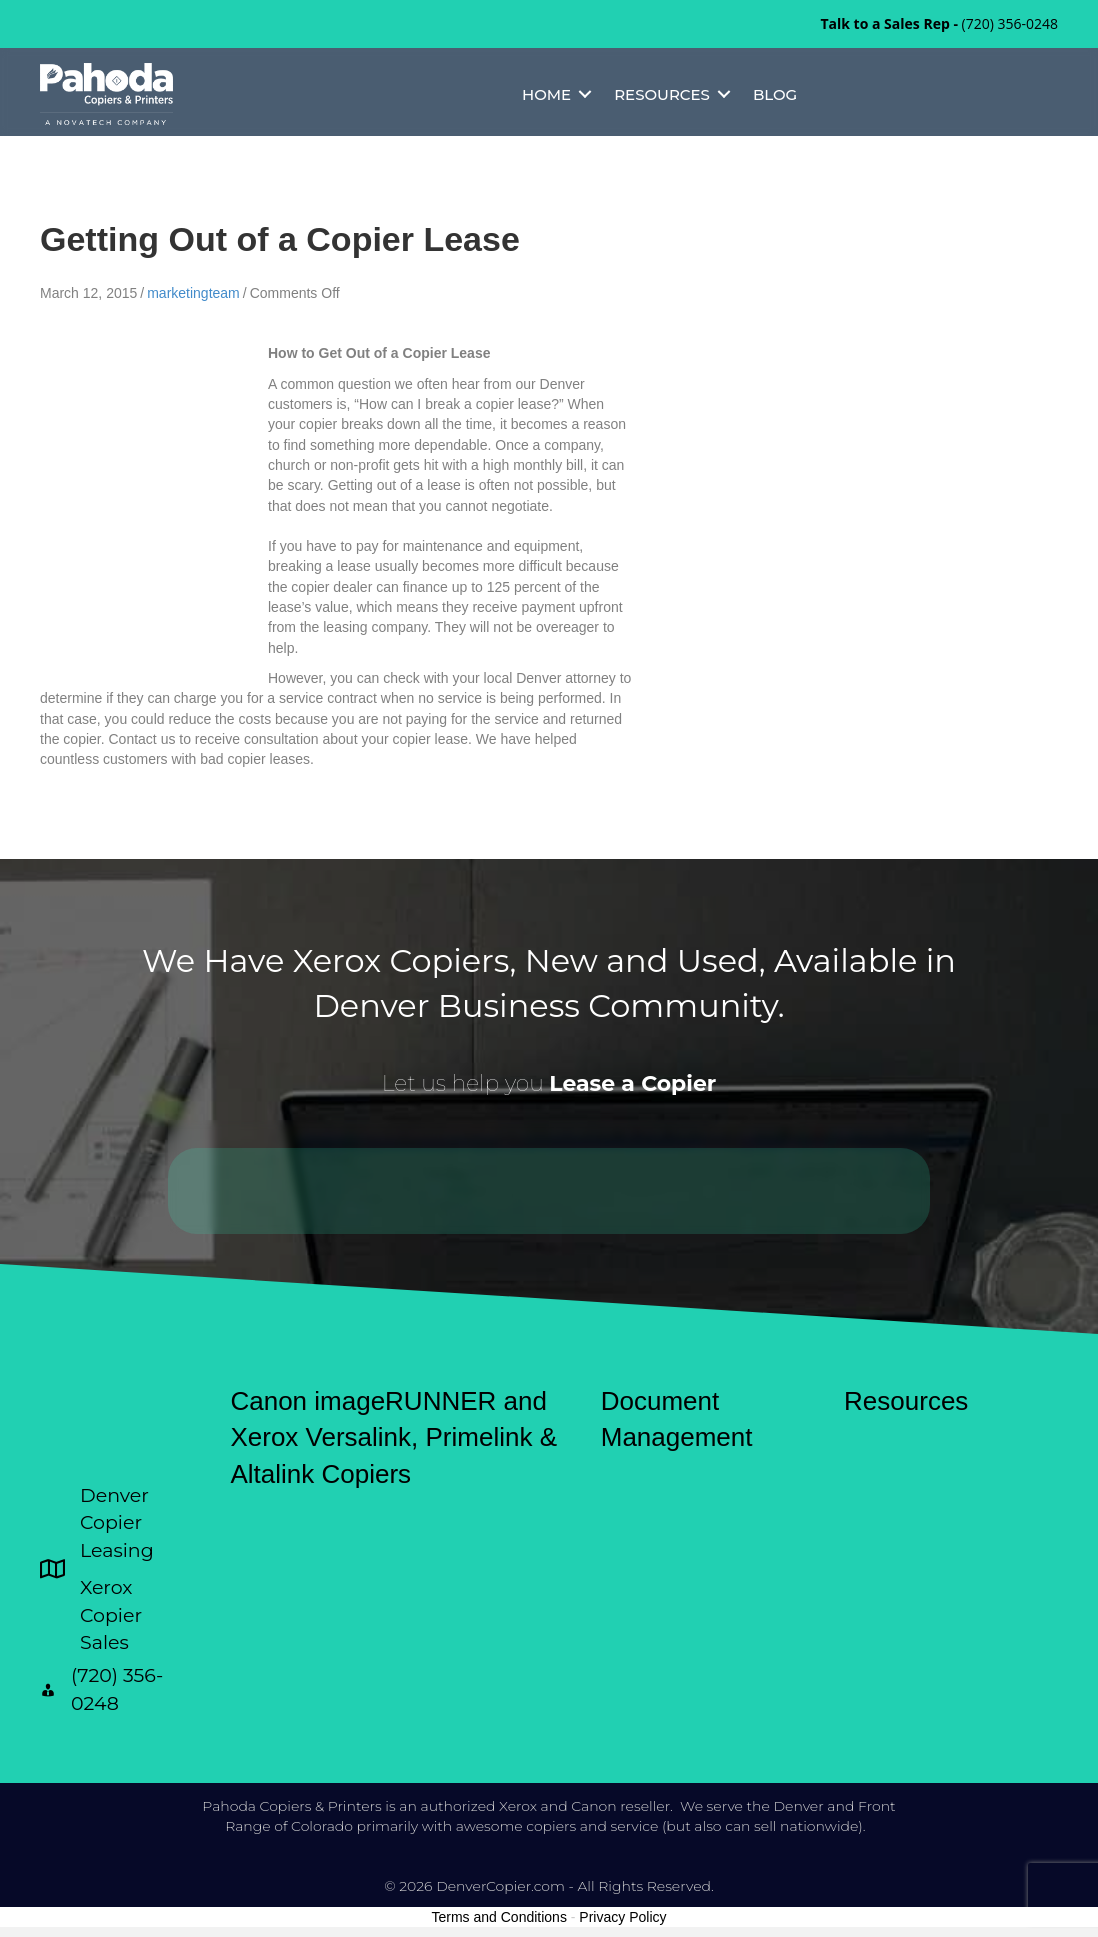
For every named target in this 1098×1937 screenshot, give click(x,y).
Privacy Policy (622, 1917)
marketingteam (193, 293)
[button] (585, 94)
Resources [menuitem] (662, 94)
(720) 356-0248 (1010, 23)
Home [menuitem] (546, 94)
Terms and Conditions (499, 1917)
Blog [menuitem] (775, 94)
